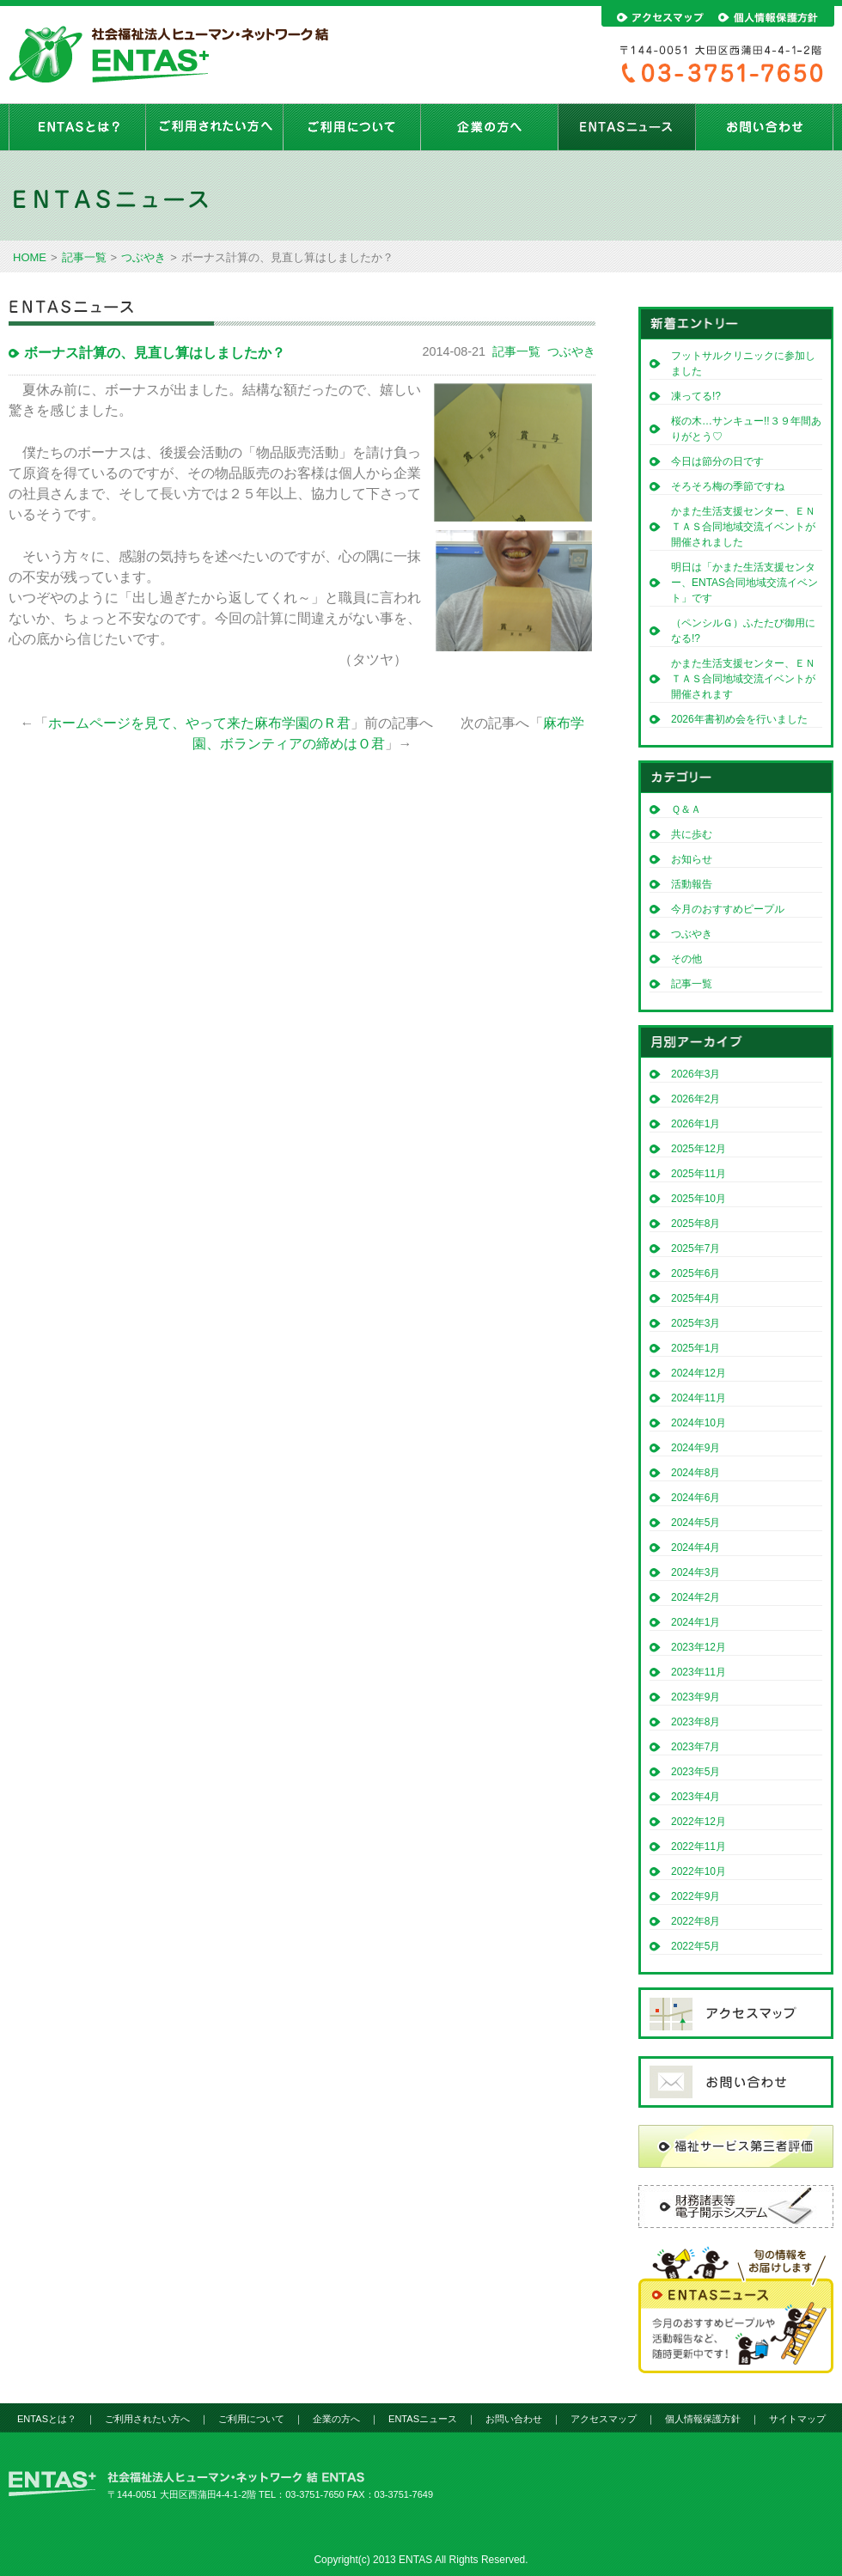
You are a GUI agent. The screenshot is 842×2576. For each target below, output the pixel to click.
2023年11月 (698, 1672)
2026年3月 (695, 1074)
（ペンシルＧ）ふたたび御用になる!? (743, 630)
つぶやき (143, 257)
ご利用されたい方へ (215, 127)
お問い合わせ (764, 127)
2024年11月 (698, 1398)
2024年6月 (695, 1498)
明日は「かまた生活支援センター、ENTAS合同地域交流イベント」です (744, 582)
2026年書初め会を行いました (739, 719)
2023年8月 (695, 1722)
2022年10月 (698, 1871)
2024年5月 (695, 1523)
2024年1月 (695, 1622)
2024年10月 (698, 1423)
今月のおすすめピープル (727, 909)
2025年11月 (698, 1174)
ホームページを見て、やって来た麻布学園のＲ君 (199, 723)
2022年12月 (698, 1822)
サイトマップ (797, 2419)
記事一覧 (84, 257)
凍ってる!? (696, 396)
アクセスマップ (603, 2419)
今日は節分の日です (717, 461)
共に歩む (691, 834)
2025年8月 (695, 1224)
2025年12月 (698, 1149)
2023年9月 (695, 1697)
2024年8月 (695, 1473)
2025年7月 (695, 1248)
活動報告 (691, 884)
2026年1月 (695, 1124)
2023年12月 (698, 1647)
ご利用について (352, 127)
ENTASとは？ (77, 127)
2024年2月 (695, 1597)
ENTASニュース (627, 127)
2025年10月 (698, 1199)
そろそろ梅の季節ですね (727, 486)
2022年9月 (695, 1896)
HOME (29, 257)
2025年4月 (695, 1298)
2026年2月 (695, 1099)
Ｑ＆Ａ (686, 809)
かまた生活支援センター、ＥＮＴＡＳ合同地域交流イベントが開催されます (743, 678)
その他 (686, 959)
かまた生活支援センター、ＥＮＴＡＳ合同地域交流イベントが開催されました (743, 526)
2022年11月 (698, 1846)
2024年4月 (695, 1547)
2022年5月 (695, 1946)
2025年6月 (695, 1273)
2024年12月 (698, 1373)
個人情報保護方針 (703, 2419)
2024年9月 (695, 1448)
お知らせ (691, 859)
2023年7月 (695, 1747)
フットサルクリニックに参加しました (743, 363)
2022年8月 (695, 1921)
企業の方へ (489, 127)
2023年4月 (695, 1797)
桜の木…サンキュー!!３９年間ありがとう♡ (746, 429)
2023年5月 (695, 1772)
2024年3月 (695, 1572)
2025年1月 (695, 1348)
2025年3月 (695, 1323)
